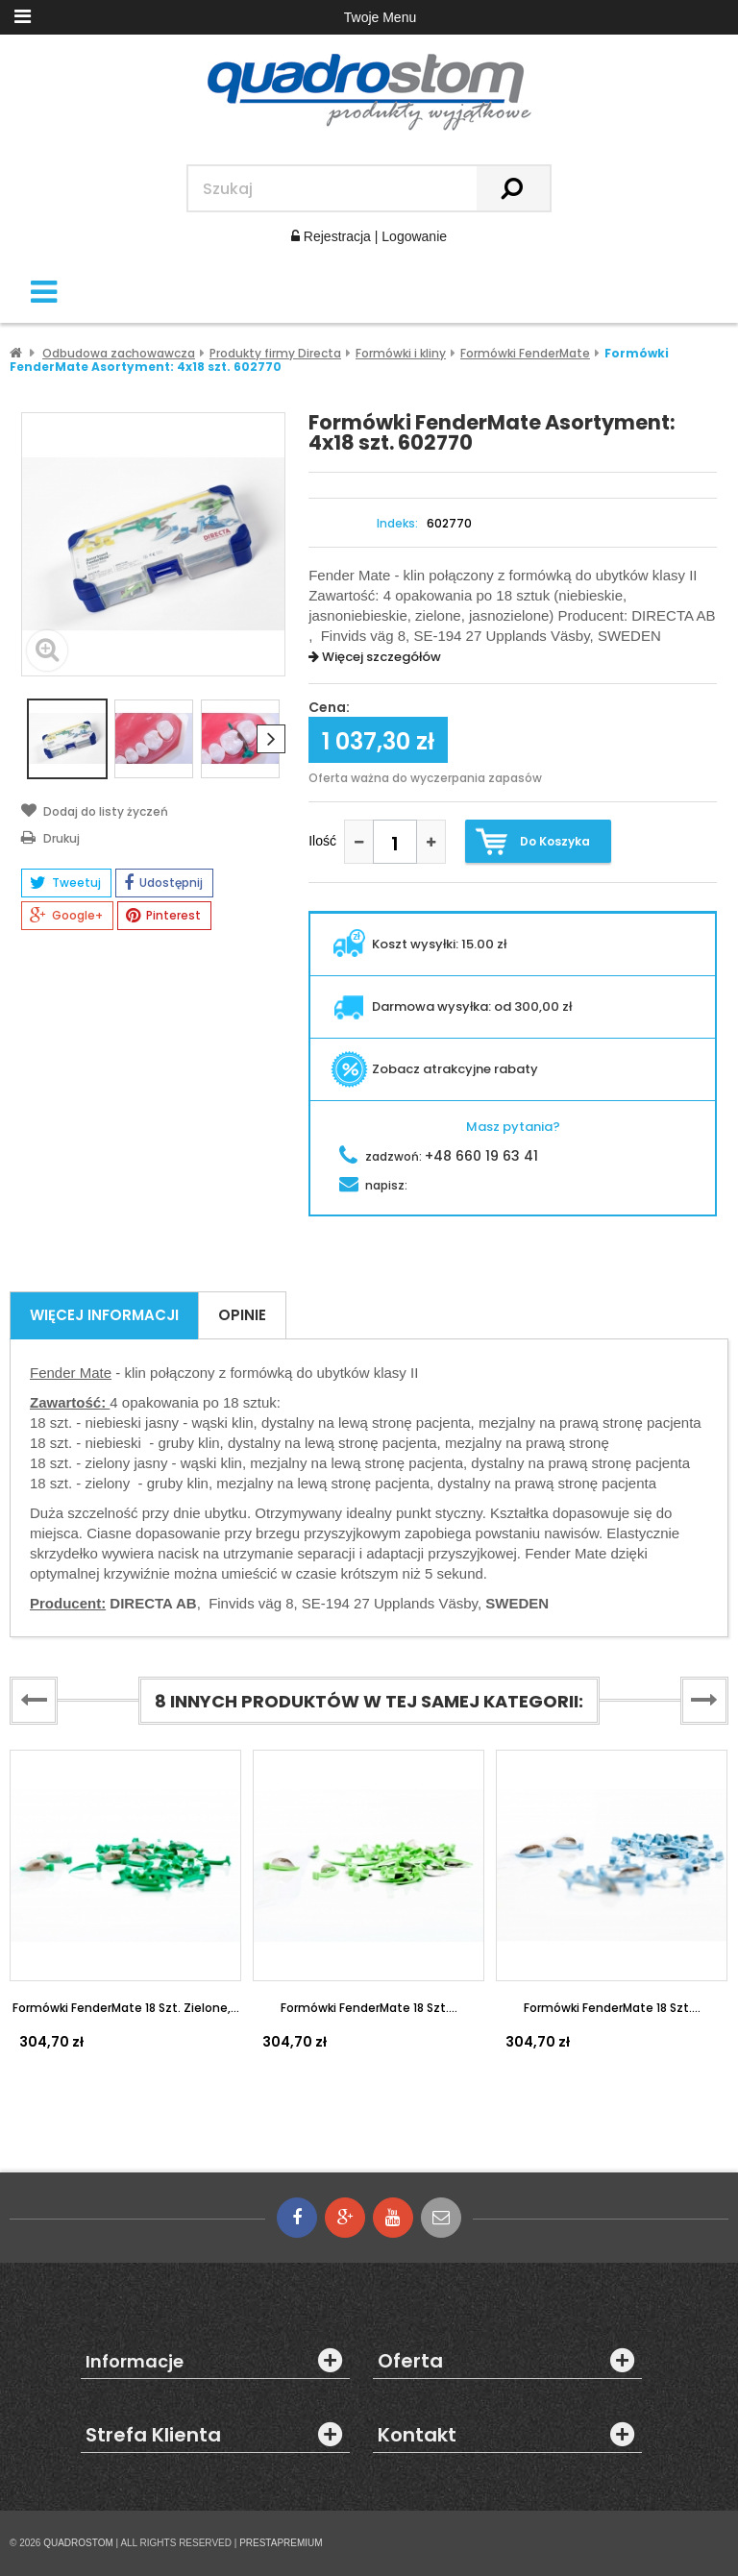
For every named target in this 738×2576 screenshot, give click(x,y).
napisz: (373, 1185)
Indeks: (397, 523)
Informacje (135, 2361)
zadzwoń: (438, 1156)
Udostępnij (163, 883)
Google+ (66, 915)
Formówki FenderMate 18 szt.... (369, 2007)
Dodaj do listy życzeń (94, 810)
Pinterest (163, 915)
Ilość (322, 840)
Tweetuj (65, 883)
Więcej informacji (104, 1315)
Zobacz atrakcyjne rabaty (434, 1069)
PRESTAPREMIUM (281, 2543)
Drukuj (50, 837)
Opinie (242, 1315)
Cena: (329, 708)
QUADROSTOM (78, 2543)
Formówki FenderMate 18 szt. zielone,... (125, 2007)
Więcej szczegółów (374, 657)
